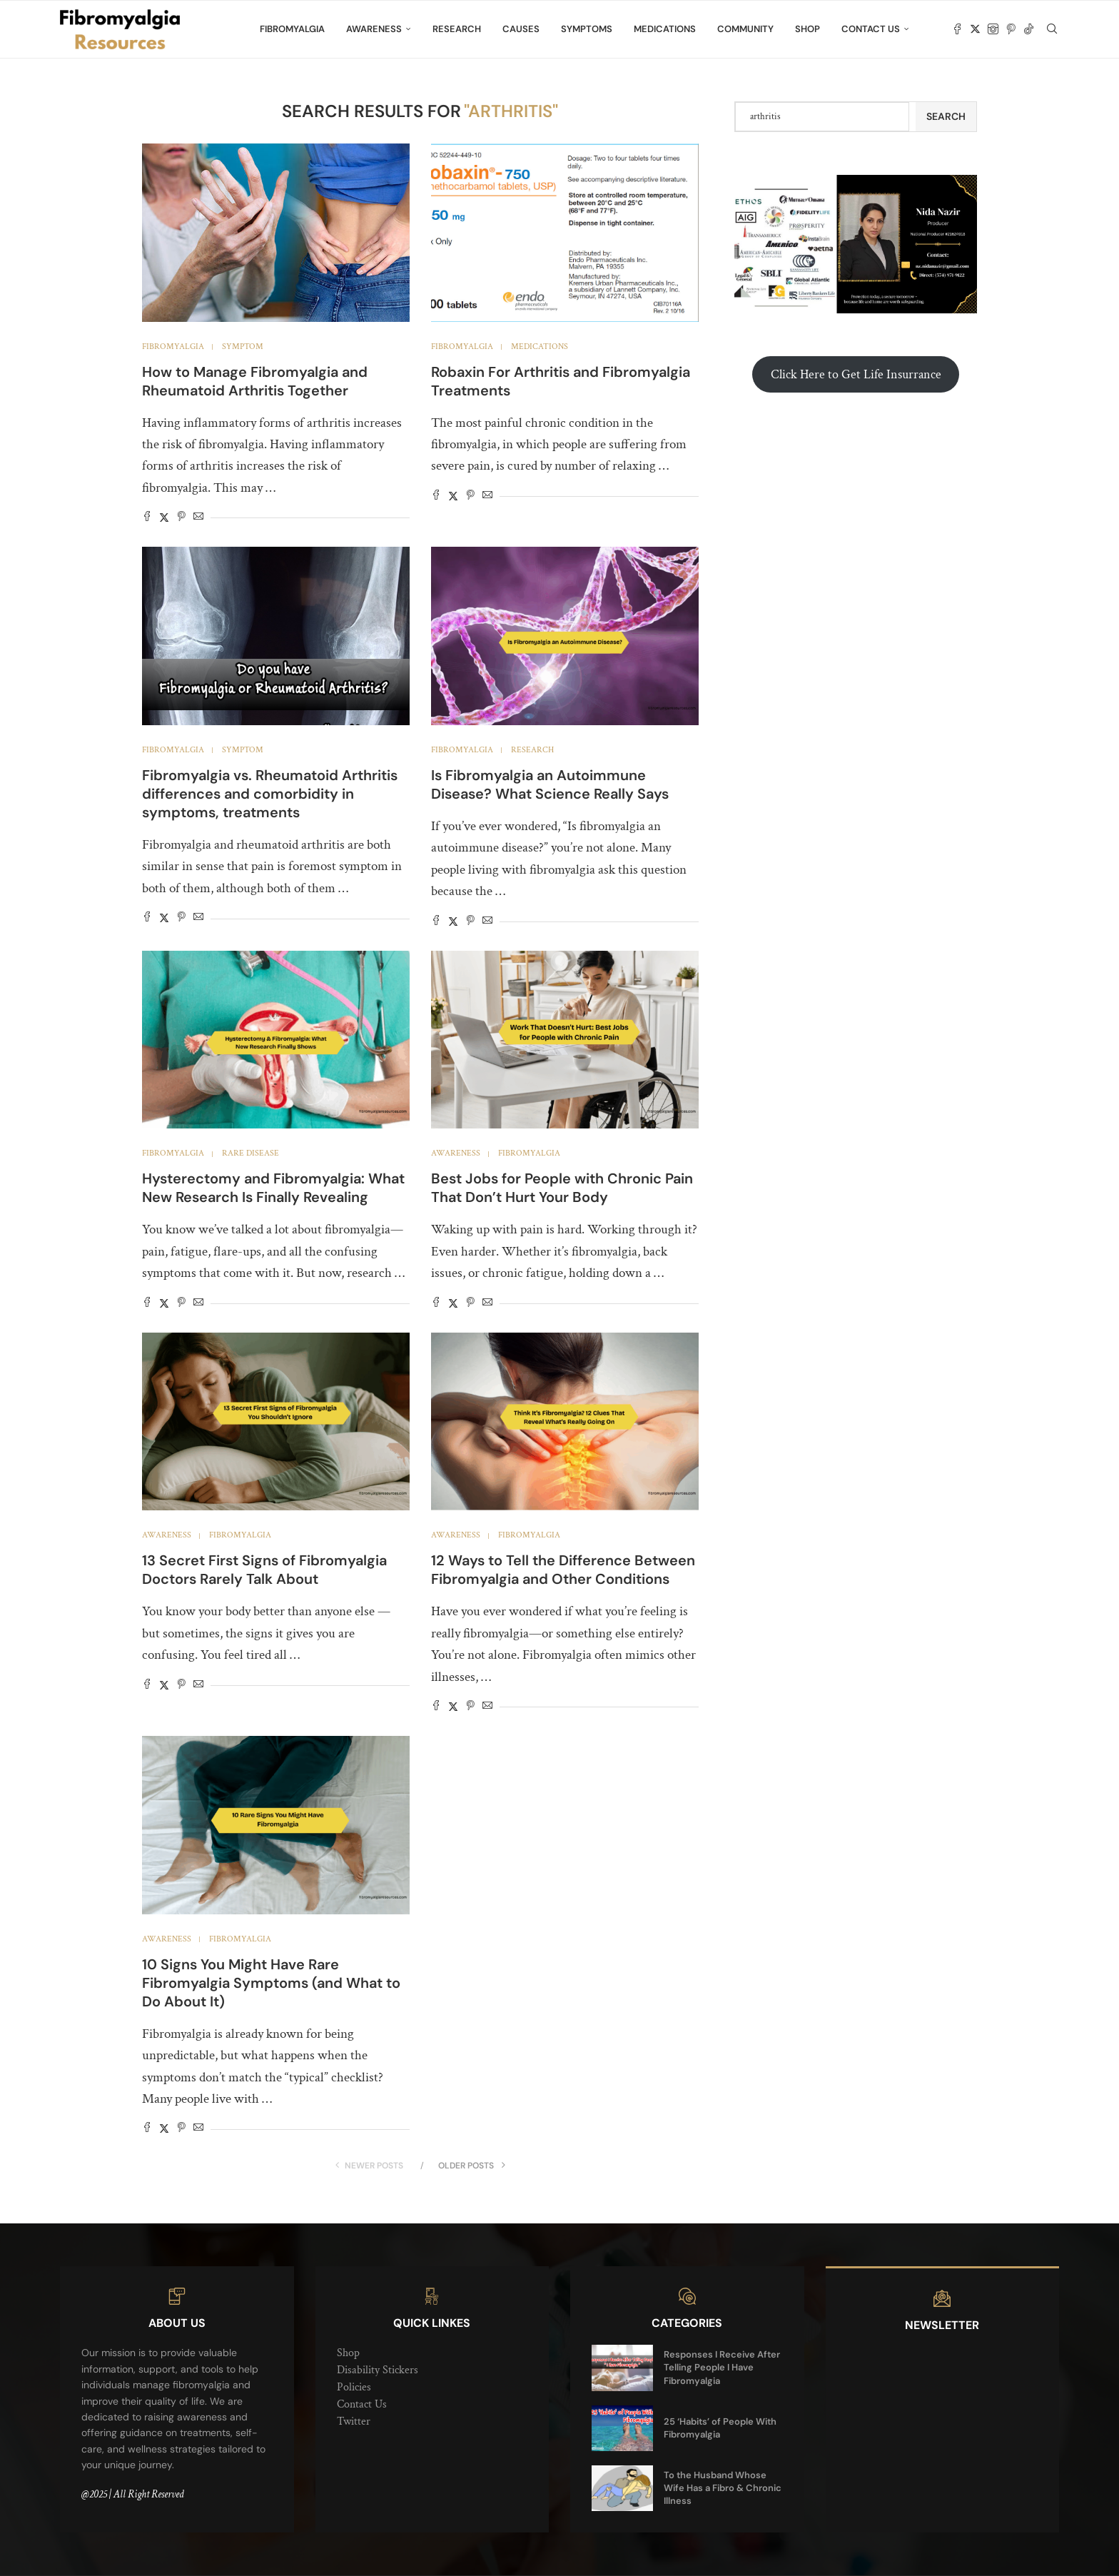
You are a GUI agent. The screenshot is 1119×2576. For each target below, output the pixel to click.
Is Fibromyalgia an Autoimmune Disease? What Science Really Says (550, 784)
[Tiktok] (1028, 29)
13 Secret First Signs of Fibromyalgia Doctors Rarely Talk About (264, 1569)
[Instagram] (993, 29)
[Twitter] (975, 29)
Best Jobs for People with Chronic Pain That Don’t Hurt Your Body (562, 1187)
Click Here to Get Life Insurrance (856, 374)
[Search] (1052, 29)
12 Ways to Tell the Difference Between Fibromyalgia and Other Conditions (563, 1569)
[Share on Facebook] (147, 518)
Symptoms (586, 29)
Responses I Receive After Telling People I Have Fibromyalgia (722, 2367)
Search (946, 116)
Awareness (374, 29)
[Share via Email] (198, 518)
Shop (807, 29)
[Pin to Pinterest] (181, 518)
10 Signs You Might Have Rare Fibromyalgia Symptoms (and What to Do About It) (271, 1983)
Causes (521, 29)
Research (456, 29)
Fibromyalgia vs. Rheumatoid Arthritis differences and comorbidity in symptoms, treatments (270, 794)
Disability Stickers (377, 2370)
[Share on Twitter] (164, 518)
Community (745, 29)
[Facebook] (957, 29)
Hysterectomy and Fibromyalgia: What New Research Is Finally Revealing (273, 1187)
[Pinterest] (1011, 29)
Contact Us (870, 29)
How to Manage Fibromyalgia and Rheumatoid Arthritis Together (255, 381)
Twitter (353, 2421)
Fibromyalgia (292, 29)
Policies (354, 2387)
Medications (665, 29)
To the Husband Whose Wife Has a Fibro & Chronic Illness (722, 2488)
